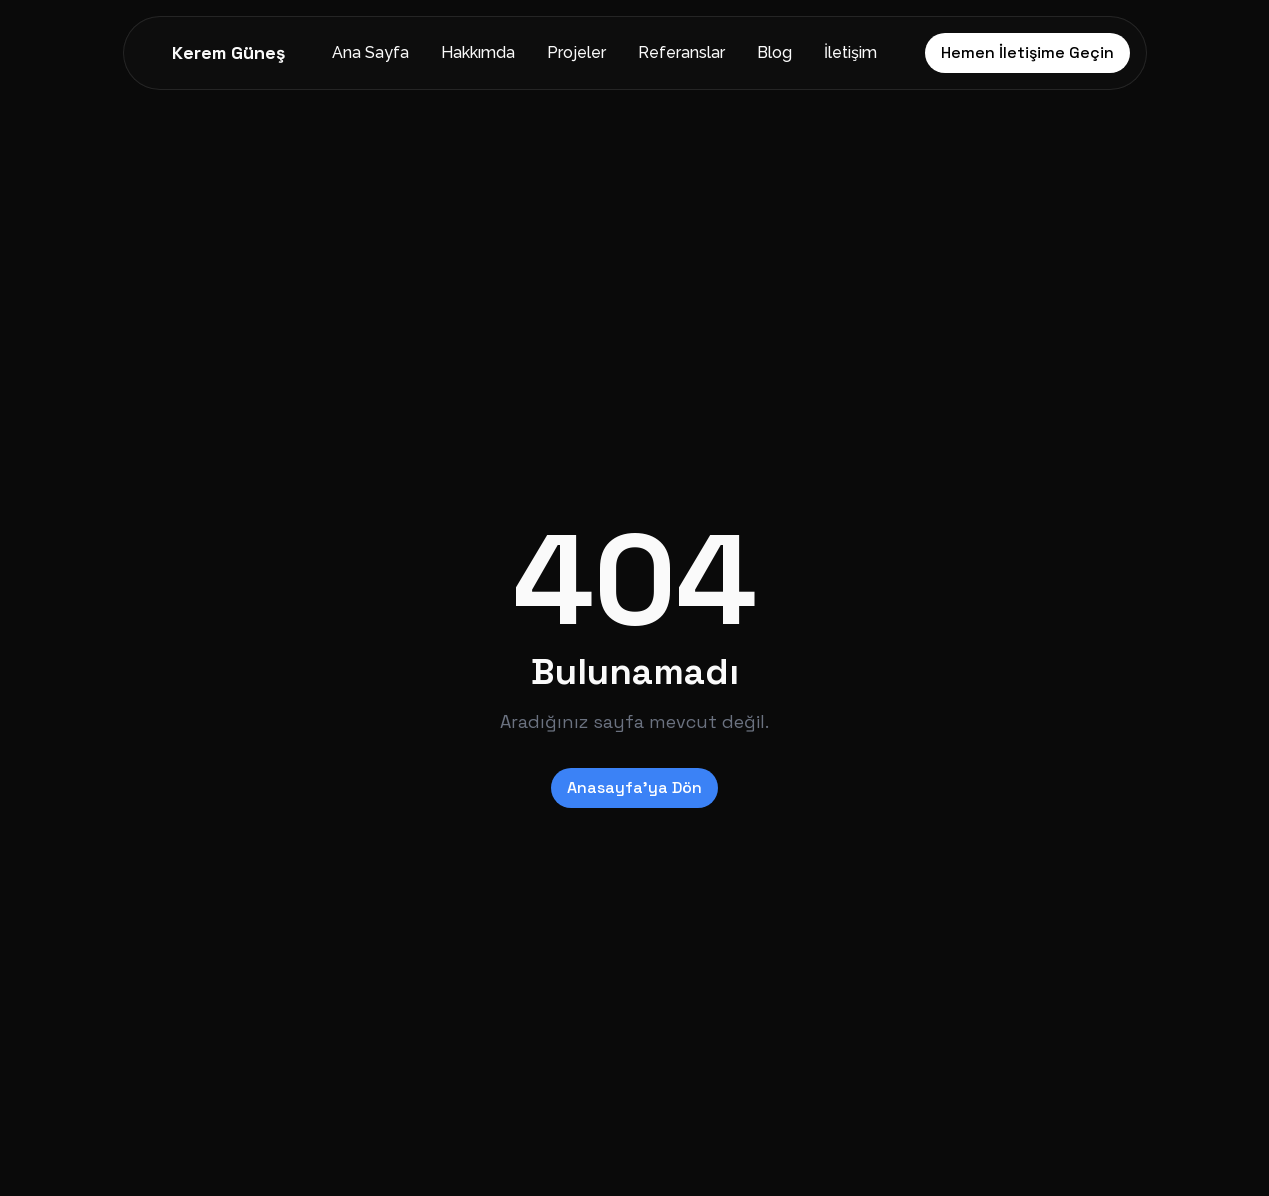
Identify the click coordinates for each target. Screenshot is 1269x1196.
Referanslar (681, 52)
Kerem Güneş (228, 52)
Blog (774, 52)
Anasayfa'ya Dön (634, 787)
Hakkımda (478, 52)
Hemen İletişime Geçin (1027, 52)
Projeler (576, 52)
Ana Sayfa (370, 52)
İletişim (850, 52)
